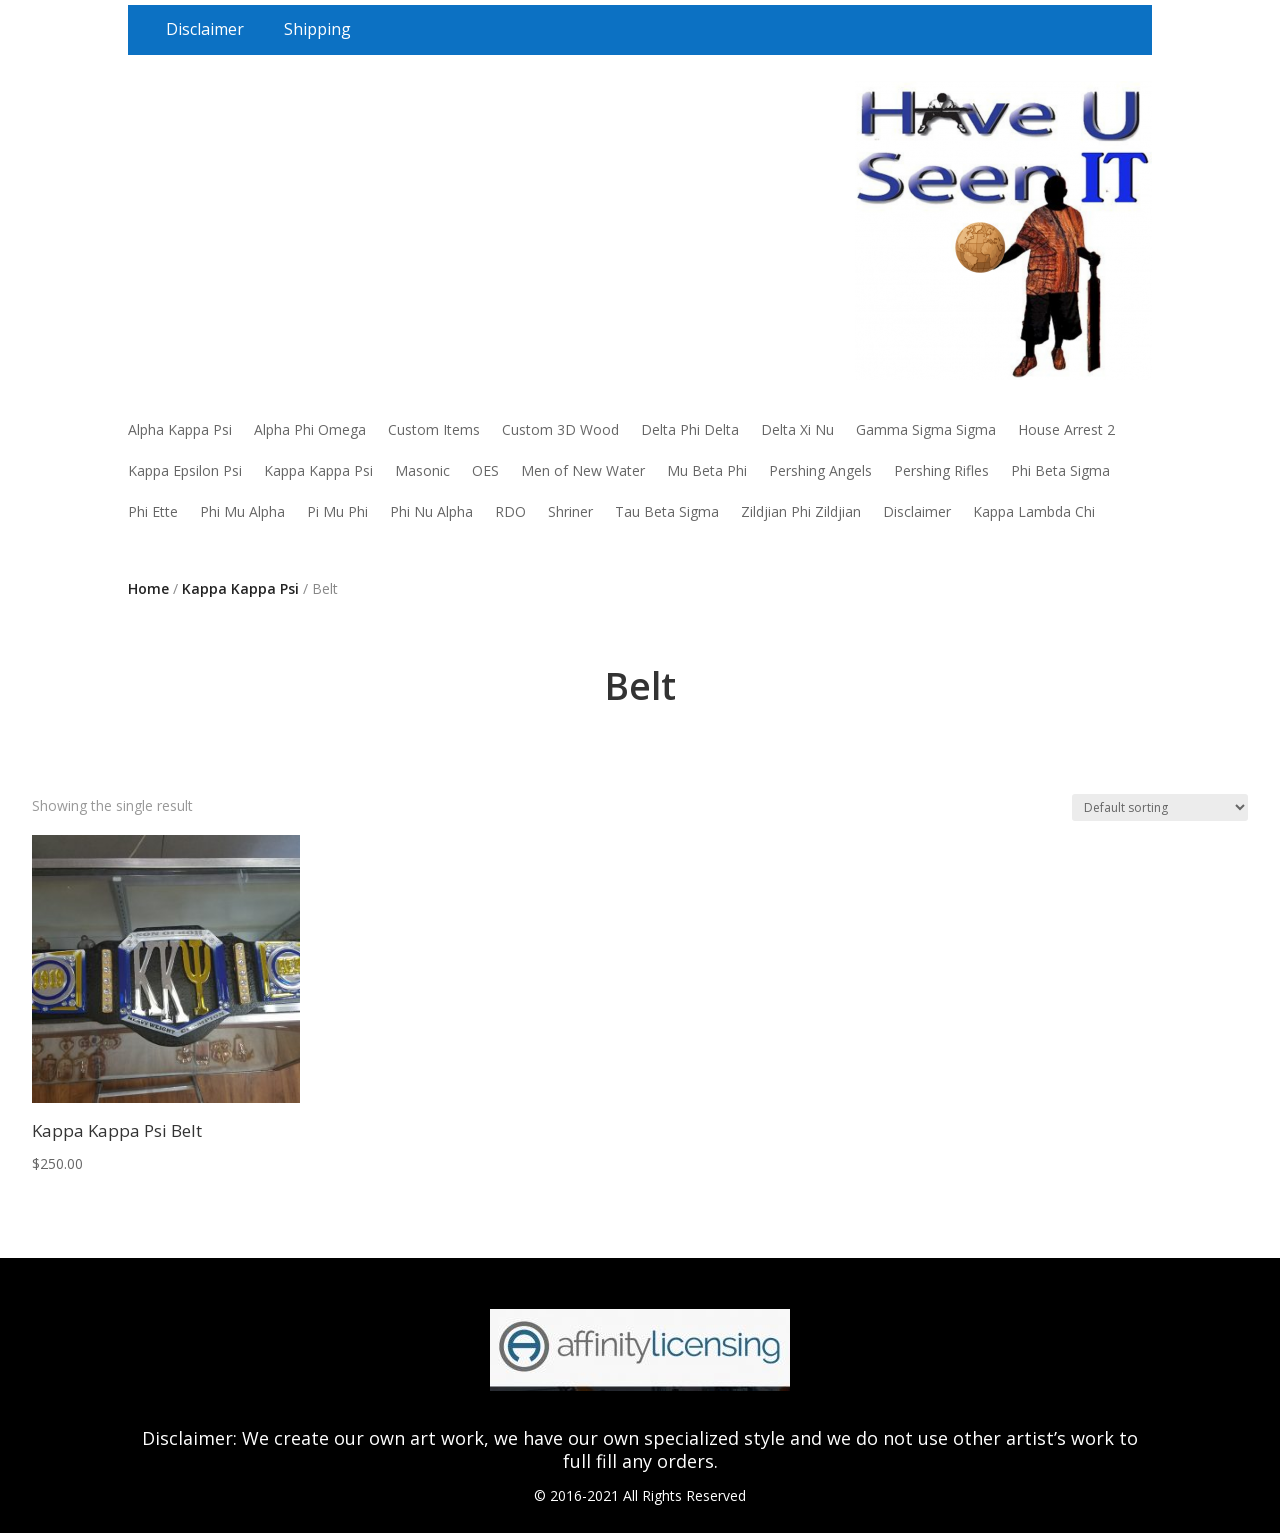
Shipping (317, 29)
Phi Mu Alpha (242, 511)
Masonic (422, 470)
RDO (510, 511)
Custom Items (434, 429)
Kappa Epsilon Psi (185, 470)
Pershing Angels (820, 470)
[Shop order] (1160, 807)
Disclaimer (205, 29)
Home (148, 588)
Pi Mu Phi (337, 511)
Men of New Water (583, 470)
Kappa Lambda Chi (1034, 511)
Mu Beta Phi (707, 470)
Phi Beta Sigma (1060, 470)
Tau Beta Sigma (667, 511)
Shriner (570, 511)
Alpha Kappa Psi (180, 429)
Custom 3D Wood (560, 429)
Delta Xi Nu (797, 429)
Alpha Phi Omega (310, 429)
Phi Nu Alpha (431, 511)
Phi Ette (153, 511)
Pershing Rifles (941, 470)
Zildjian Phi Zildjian (801, 511)
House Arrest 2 (1066, 429)
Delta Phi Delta (690, 429)
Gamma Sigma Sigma (926, 429)
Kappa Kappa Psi (318, 470)
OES (485, 470)
